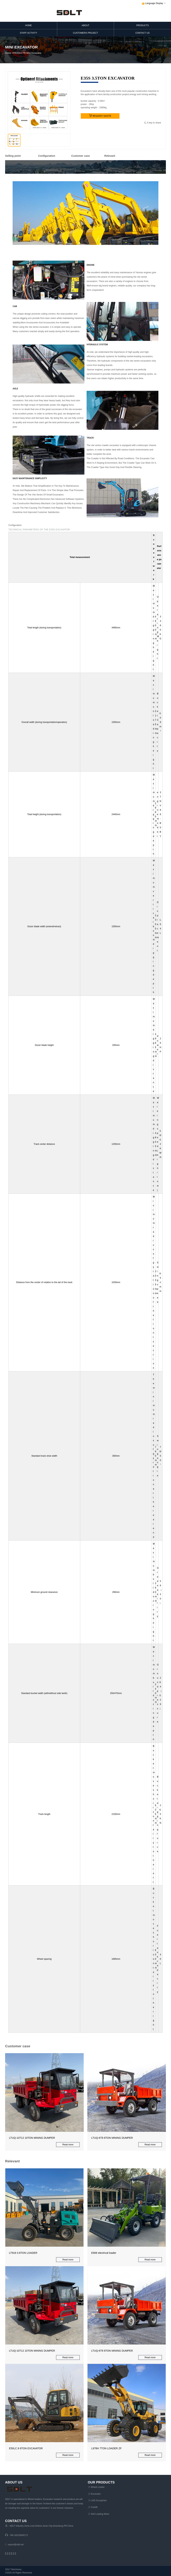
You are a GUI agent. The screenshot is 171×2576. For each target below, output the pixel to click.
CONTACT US (142, 33)
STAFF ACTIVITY (28, 33)
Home (8, 53)
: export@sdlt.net (14, 2544)
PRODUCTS (142, 25)
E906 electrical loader (103, 2252)
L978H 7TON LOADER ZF (106, 2448)
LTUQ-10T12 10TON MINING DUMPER (32, 2138)
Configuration (46, 155)
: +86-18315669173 (16, 2535)
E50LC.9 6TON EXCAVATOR (26, 2448)
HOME (28, 25)
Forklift (93, 2507)
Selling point (13, 155)
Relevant (109, 155)
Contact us (16, 2521)
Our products (101, 2482)
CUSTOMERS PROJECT (85, 33)
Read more (67, 2144)
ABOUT (85, 25)
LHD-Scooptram (97, 2500)
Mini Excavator (34, 53)
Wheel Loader (96, 2487)
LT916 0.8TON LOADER (23, 2252)
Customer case (80, 155)
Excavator (94, 2494)
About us (13, 2482)
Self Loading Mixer (98, 2514)
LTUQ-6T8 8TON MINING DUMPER (112, 2138)
